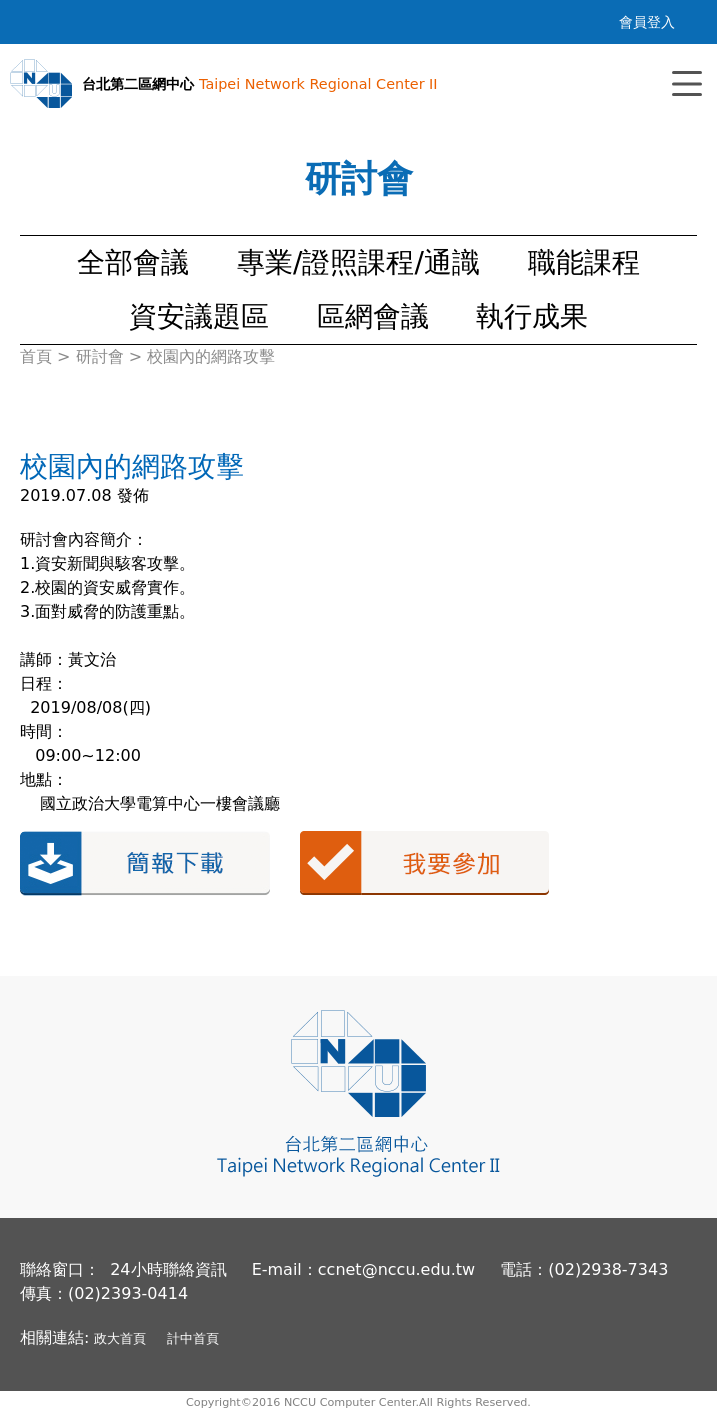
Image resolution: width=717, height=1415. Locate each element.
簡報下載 (145, 863)
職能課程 (584, 262)
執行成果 (532, 316)
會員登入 (647, 22)
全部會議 (133, 262)
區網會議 (373, 316)
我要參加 (424, 863)
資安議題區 (199, 316)
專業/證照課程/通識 (358, 262)
